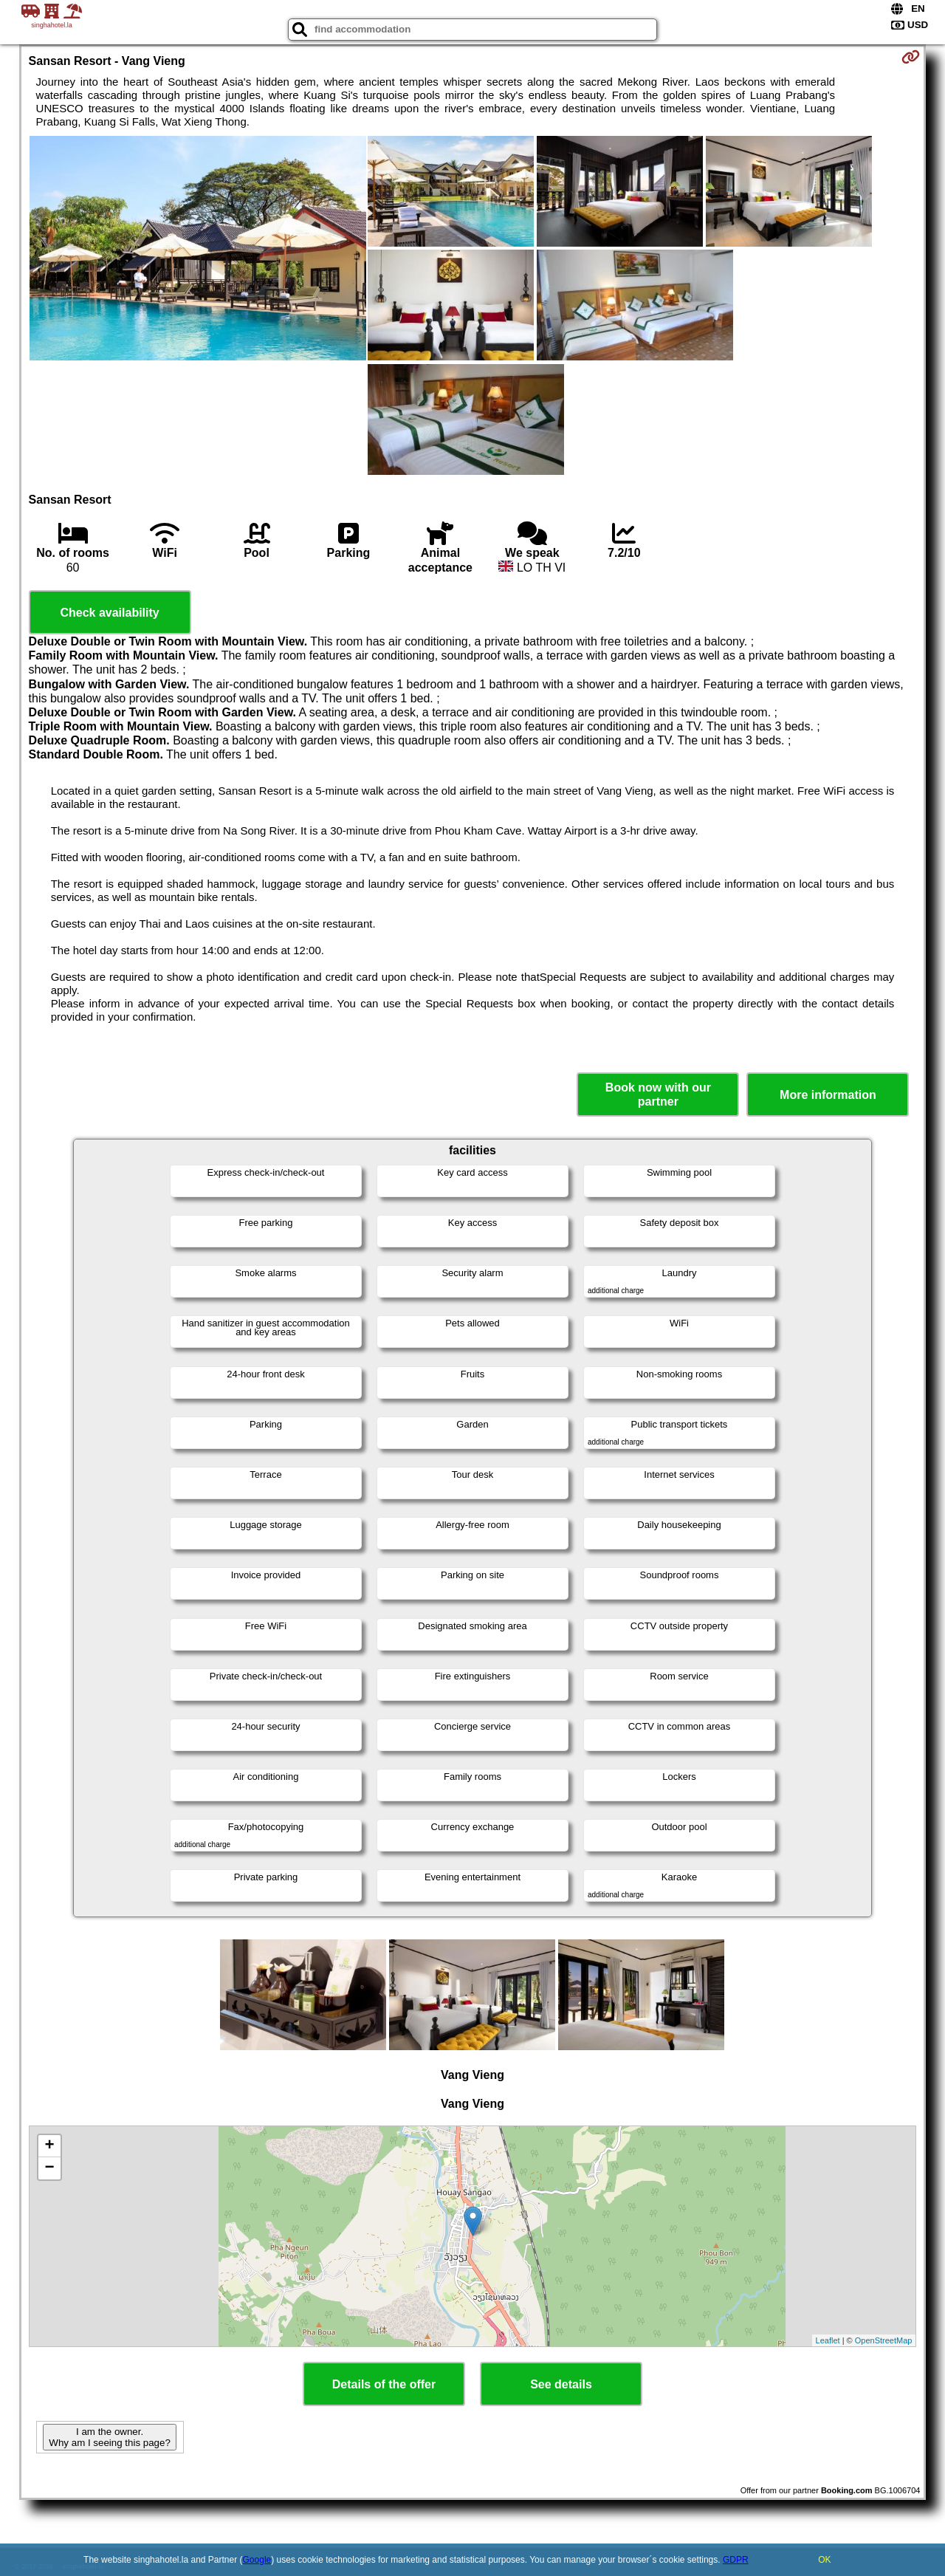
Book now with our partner (658, 1094)
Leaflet (828, 2340)
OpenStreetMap (884, 2340)
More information (828, 1095)
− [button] (49, 2168)
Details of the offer (384, 2384)
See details (561, 2384)
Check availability (109, 612)
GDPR (736, 2560)
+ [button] (49, 2146)
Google (257, 2560)
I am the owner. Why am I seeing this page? (109, 2437)
